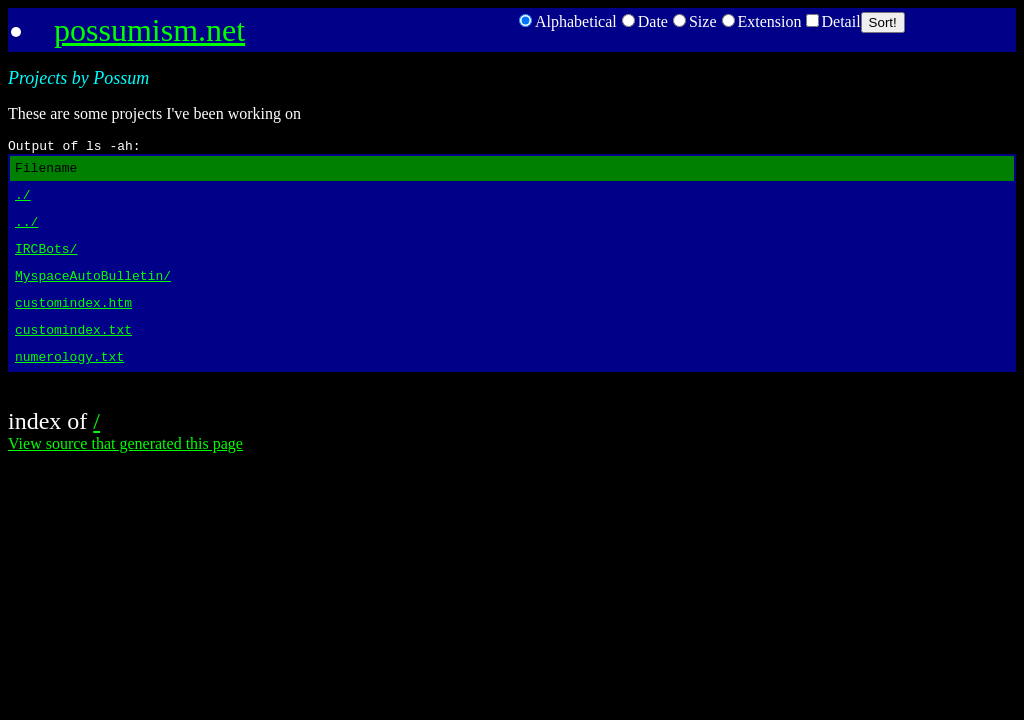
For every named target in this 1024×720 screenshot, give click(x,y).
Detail (833, 21)
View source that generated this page (125, 470)
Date (645, 21)
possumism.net (149, 30)
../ (26, 233)
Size (695, 21)
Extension (762, 21)
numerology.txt (69, 383)
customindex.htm (73, 323)
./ (23, 203)
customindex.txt (73, 353)
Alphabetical (568, 21)
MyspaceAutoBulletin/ (93, 293)
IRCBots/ (46, 263)
